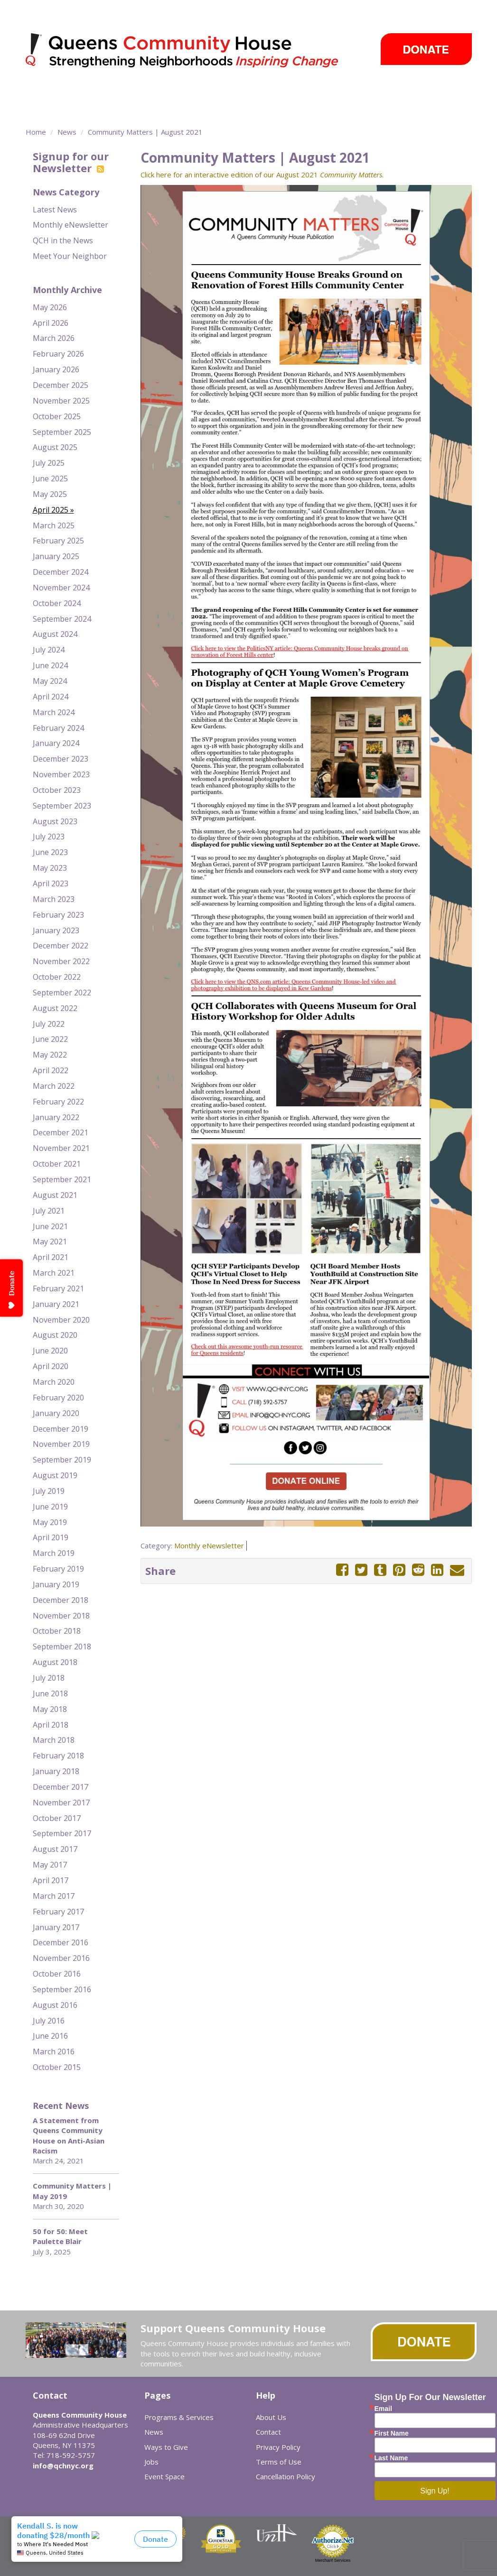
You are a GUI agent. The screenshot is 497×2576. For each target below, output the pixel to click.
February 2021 (58, 1288)
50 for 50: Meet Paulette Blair (60, 2236)
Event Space (93, 109)
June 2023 (50, 852)
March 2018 (54, 1740)
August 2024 (55, 634)
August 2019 (55, 1475)
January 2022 (56, 1117)
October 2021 (57, 1164)
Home (36, 132)
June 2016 (50, 2036)
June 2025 (50, 478)
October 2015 (57, 2067)
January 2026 (56, 369)
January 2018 (56, 1771)
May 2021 (50, 1241)
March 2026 (54, 338)
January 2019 (56, 1584)
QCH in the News (63, 240)
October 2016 (57, 1974)
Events (373, 92)
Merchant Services (333, 2560)
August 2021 (55, 1195)
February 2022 (58, 1101)
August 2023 (55, 821)
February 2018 (58, 1755)
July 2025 (49, 463)
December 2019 (60, 1429)
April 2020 (50, 1366)
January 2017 (56, 1927)
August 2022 (55, 1008)
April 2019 (50, 1537)
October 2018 (57, 1631)
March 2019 (54, 1553)
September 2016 (62, 1989)
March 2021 (54, 1273)
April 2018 (50, 1725)
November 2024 (61, 587)
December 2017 (60, 1787)
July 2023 (49, 836)
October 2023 (57, 790)
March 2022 (54, 1086)
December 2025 (60, 385)
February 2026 (58, 354)
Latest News (55, 209)
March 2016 (54, 2051)
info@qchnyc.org (63, 2465)
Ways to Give (430, 92)
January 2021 (56, 1304)
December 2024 (60, 572)
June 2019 (50, 1506)
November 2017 (61, 1802)
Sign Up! (434, 2491)
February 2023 (58, 915)
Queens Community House (195, 52)
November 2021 (61, 1148)
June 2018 (50, 1693)
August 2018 (55, 1662)
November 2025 (61, 401)
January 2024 (56, 743)
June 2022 (50, 1039)
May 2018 (50, 1709)
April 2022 (50, 1070)
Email (383, 2408)
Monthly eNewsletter (70, 225)
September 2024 (62, 619)
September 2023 (62, 805)
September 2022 (62, 992)
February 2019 (58, 1569)
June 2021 (50, 1226)
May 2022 (50, 1054)
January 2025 (56, 556)
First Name (392, 2433)
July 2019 (49, 1491)
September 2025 (62, 432)
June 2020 (50, 1350)
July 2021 (49, 1210)
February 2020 (58, 1397)
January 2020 (56, 1413)
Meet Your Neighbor (70, 256)
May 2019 (50, 1522)
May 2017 (50, 1864)
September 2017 (62, 1833)
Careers (48, 109)
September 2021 (62, 1179)
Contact (268, 2432)
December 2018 (60, 1600)
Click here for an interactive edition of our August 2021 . (262, 174)
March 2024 (54, 712)
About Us (271, 2417)
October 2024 (57, 603)
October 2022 (57, 977)
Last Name (391, 2458)
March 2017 (54, 1896)
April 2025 (50, 510)
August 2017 (55, 1849)
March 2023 (54, 899)
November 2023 (61, 774)
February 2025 (58, 540)
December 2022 (60, 945)
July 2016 (49, 2020)
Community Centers (210, 92)
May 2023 (50, 868)
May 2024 (50, 681)
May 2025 (50, 494)
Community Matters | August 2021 (145, 132)
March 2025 (54, 525)
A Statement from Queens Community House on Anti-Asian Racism (68, 2135)
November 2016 (61, 1958)
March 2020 (54, 1382)
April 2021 (50, 1257)
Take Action (284, 92)
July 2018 (49, 1678)
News (332, 92)
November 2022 (61, 961)
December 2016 (60, 1942)
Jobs (151, 2461)
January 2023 (56, 930)
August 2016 (55, 2005)
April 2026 (50, 323)
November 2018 (61, 1615)
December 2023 (60, 759)
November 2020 (61, 1320)
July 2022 (49, 1024)
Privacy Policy (278, 2447)
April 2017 (50, 1880)
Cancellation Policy (285, 2476)
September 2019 (62, 1459)
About (39, 92)
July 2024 (49, 649)
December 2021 (60, 1132)
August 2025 (55, 447)
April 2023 (50, 883)
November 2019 (61, 1444)
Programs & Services (111, 92)
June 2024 (50, 665)
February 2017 (58, 1911)
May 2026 (50, 307)
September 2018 (62, 1646)
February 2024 (58, 728)
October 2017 (57, 1818)
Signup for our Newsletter (71, 162)
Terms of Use (278, 2461)
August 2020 (55, 1335)
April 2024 (50, 696)
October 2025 (57, 416)
